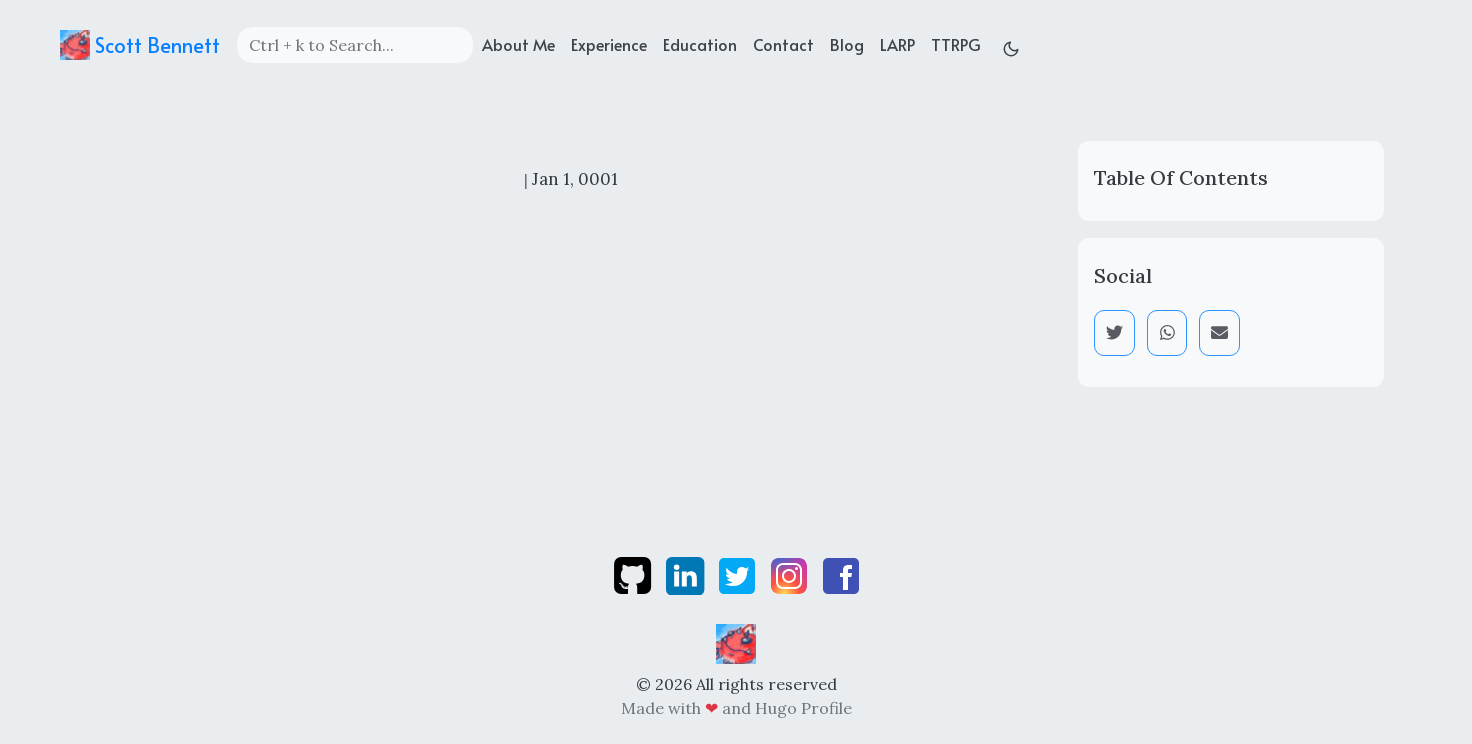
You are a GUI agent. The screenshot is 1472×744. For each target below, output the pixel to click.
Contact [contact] (783, 44)
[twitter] (739, 574)
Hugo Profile (803, 708)
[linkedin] (687, 574)
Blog (847, 44)
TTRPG (956, 44)
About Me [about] (518, 44)
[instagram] (791, 574)
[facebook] (841, 574)
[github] (634, 574)
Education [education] (700, 44)
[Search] (355, 45)
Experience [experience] (609, 44)
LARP (897, 44)
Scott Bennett (140, 45)
